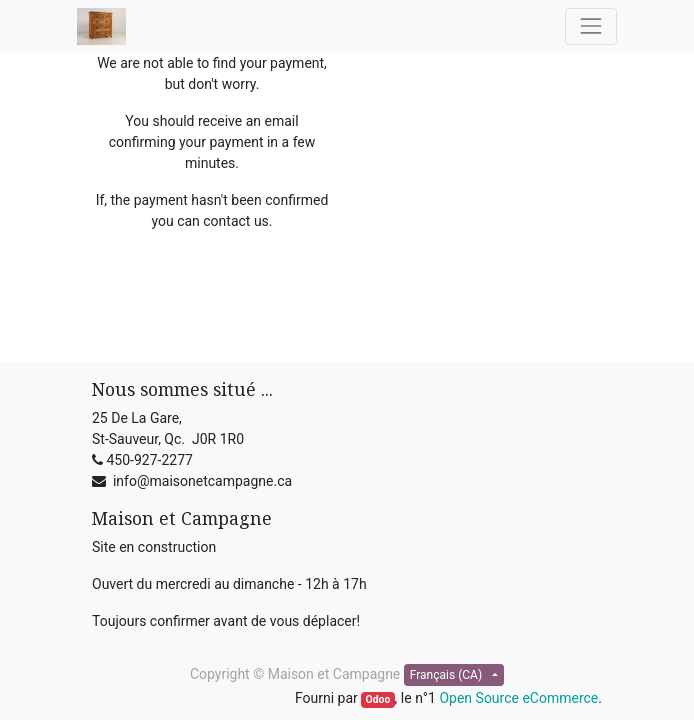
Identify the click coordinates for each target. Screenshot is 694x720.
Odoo (377, 699)
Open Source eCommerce (518, 698)
